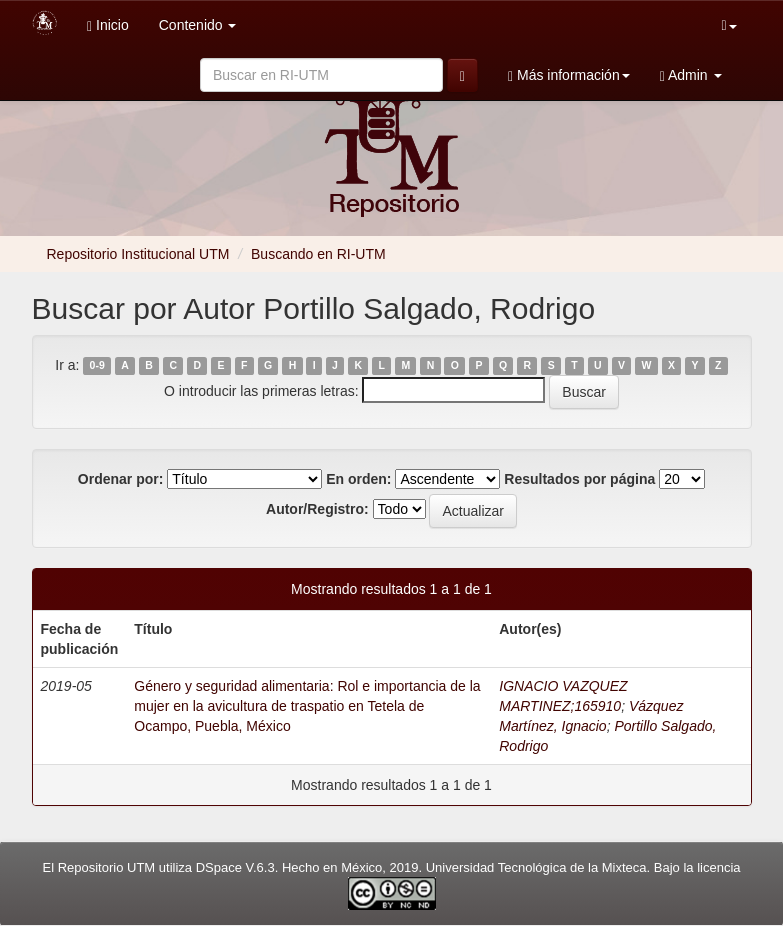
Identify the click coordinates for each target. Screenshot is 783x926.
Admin (691, 75)
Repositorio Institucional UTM (138, 254)
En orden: (358, 479)
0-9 (97, 366)
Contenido (198, 25)
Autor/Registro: (317, 509)
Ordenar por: (121, 479)
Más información (569, 75)
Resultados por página (579, 479)
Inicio (108, 25)
